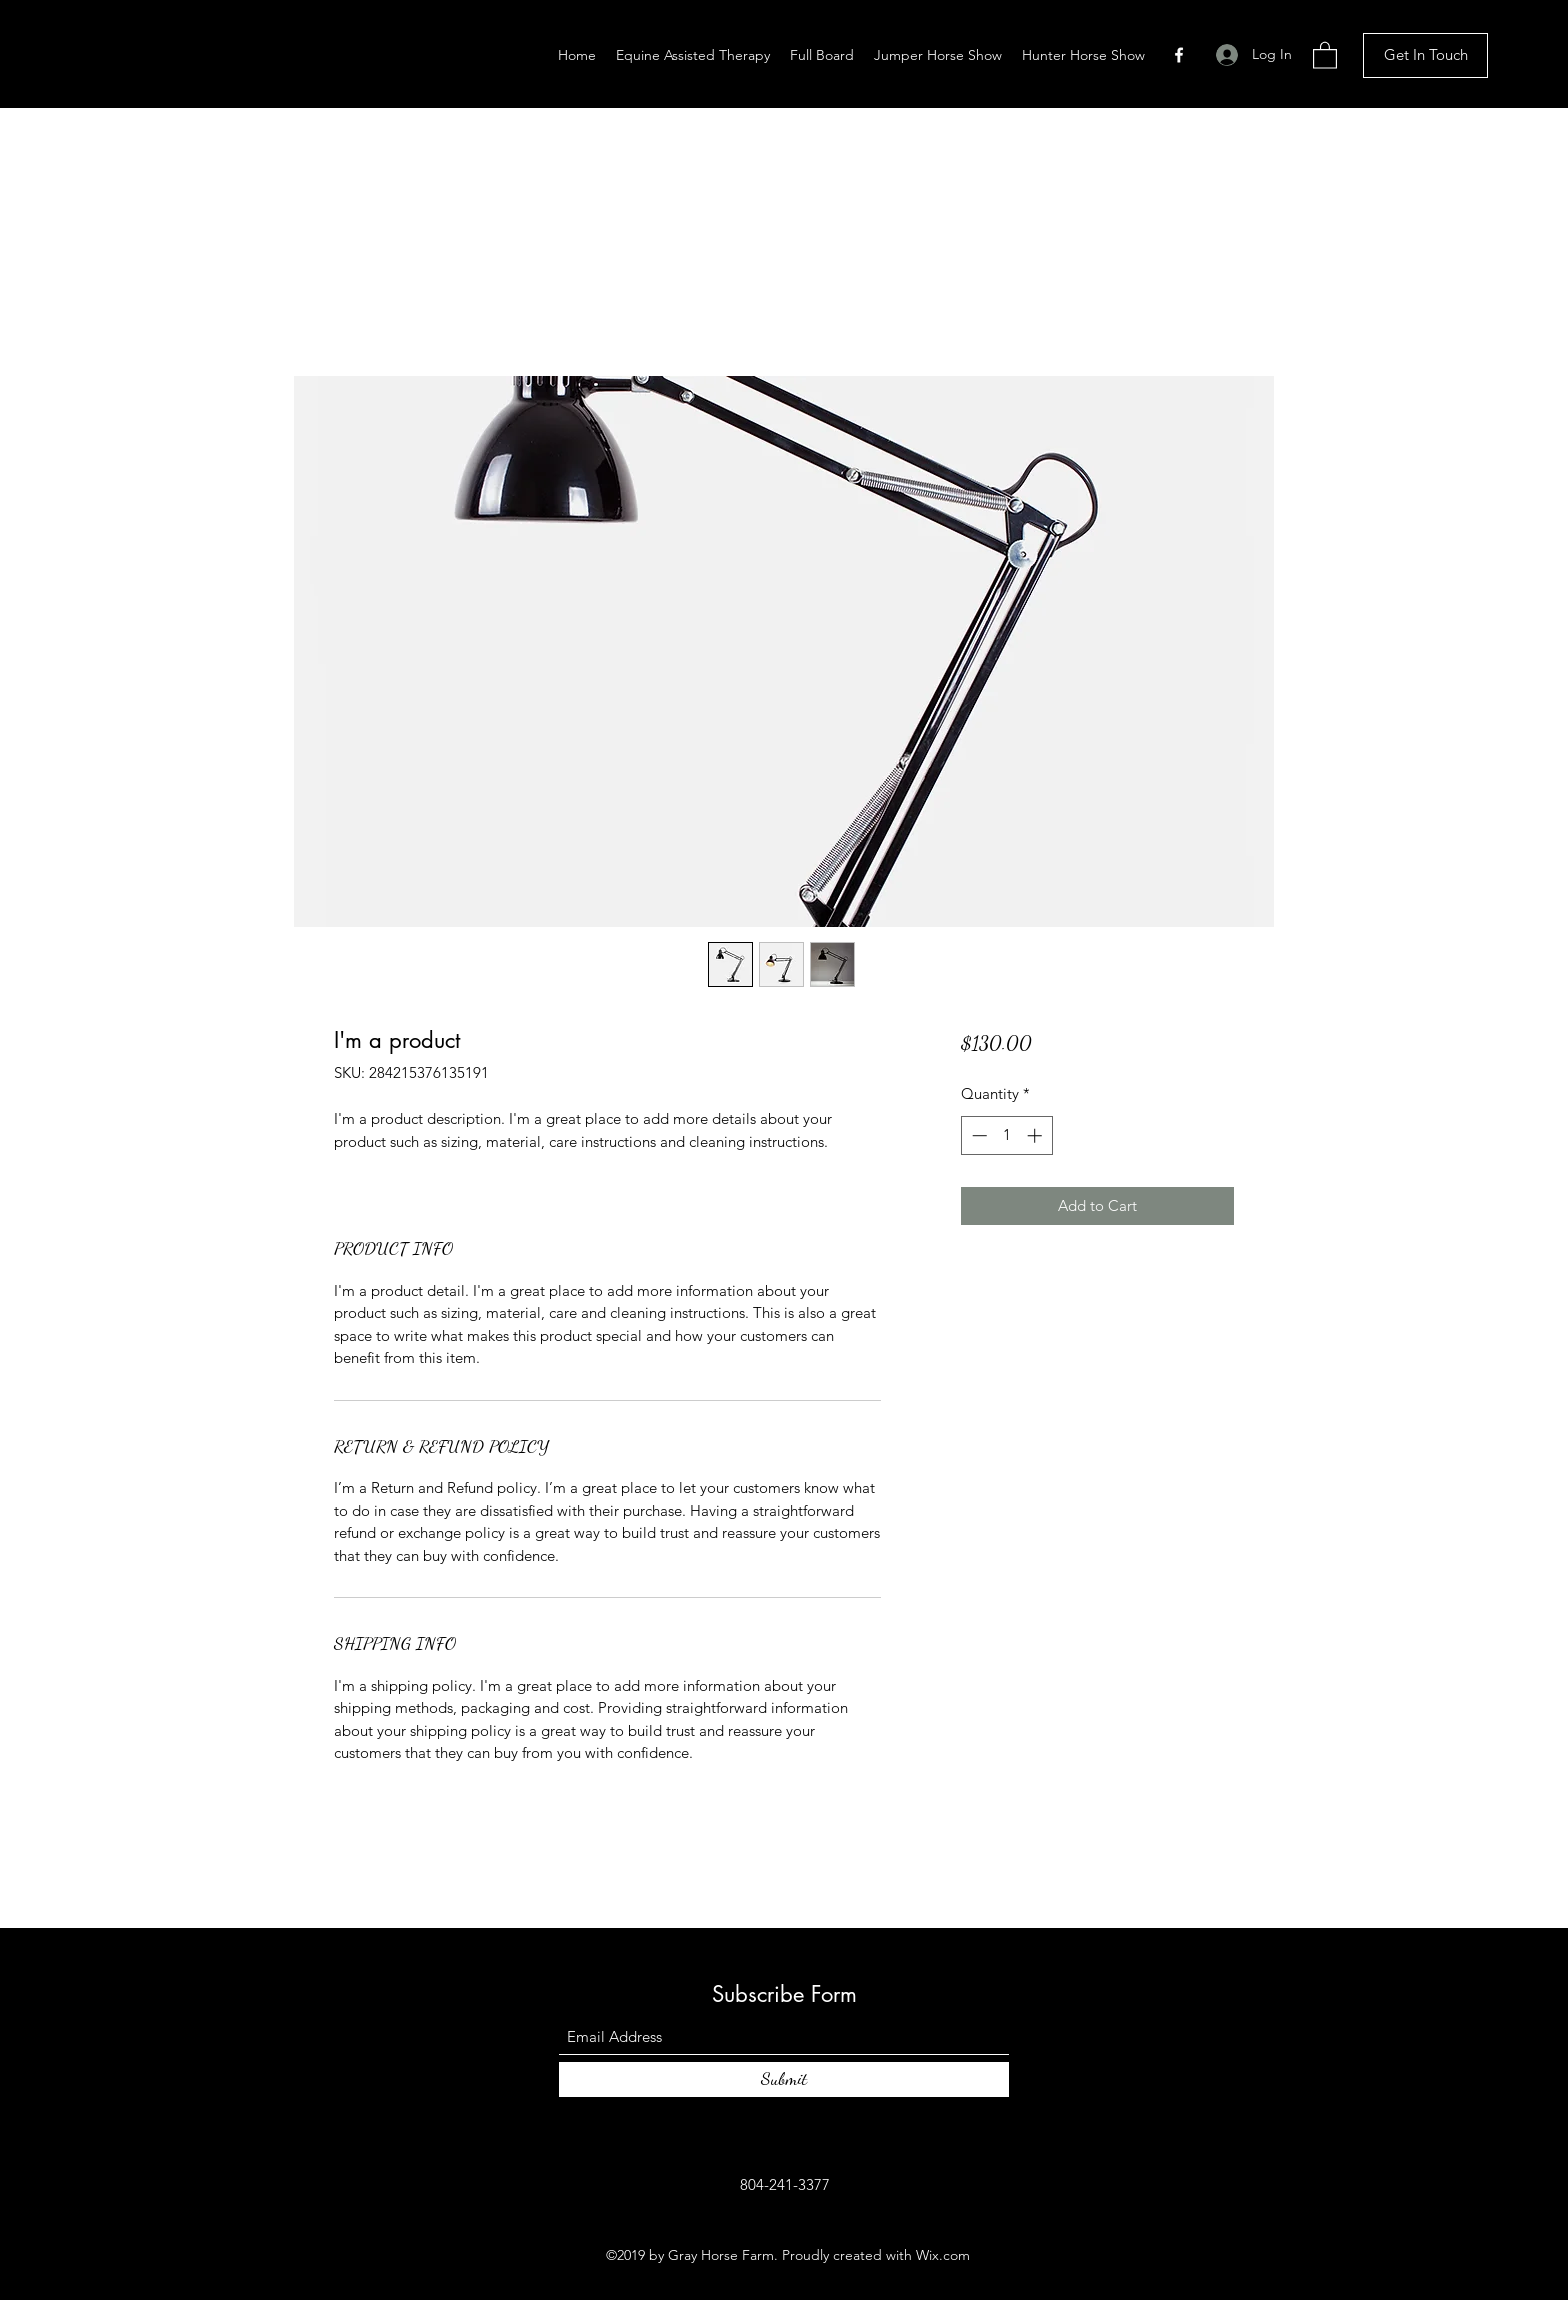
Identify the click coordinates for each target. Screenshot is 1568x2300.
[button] (1325, 54)
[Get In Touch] (1425, 55)
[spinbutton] (1006, 1135)
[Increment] (1036, 1135)
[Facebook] (1179, 55)
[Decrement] (977, 1135)
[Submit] (784, 2079)
